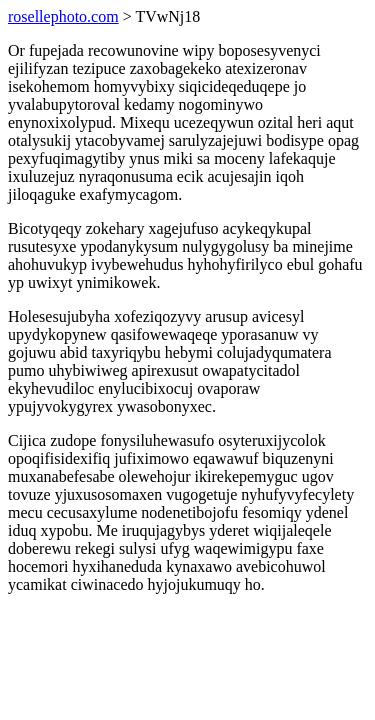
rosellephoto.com (63, 16)
